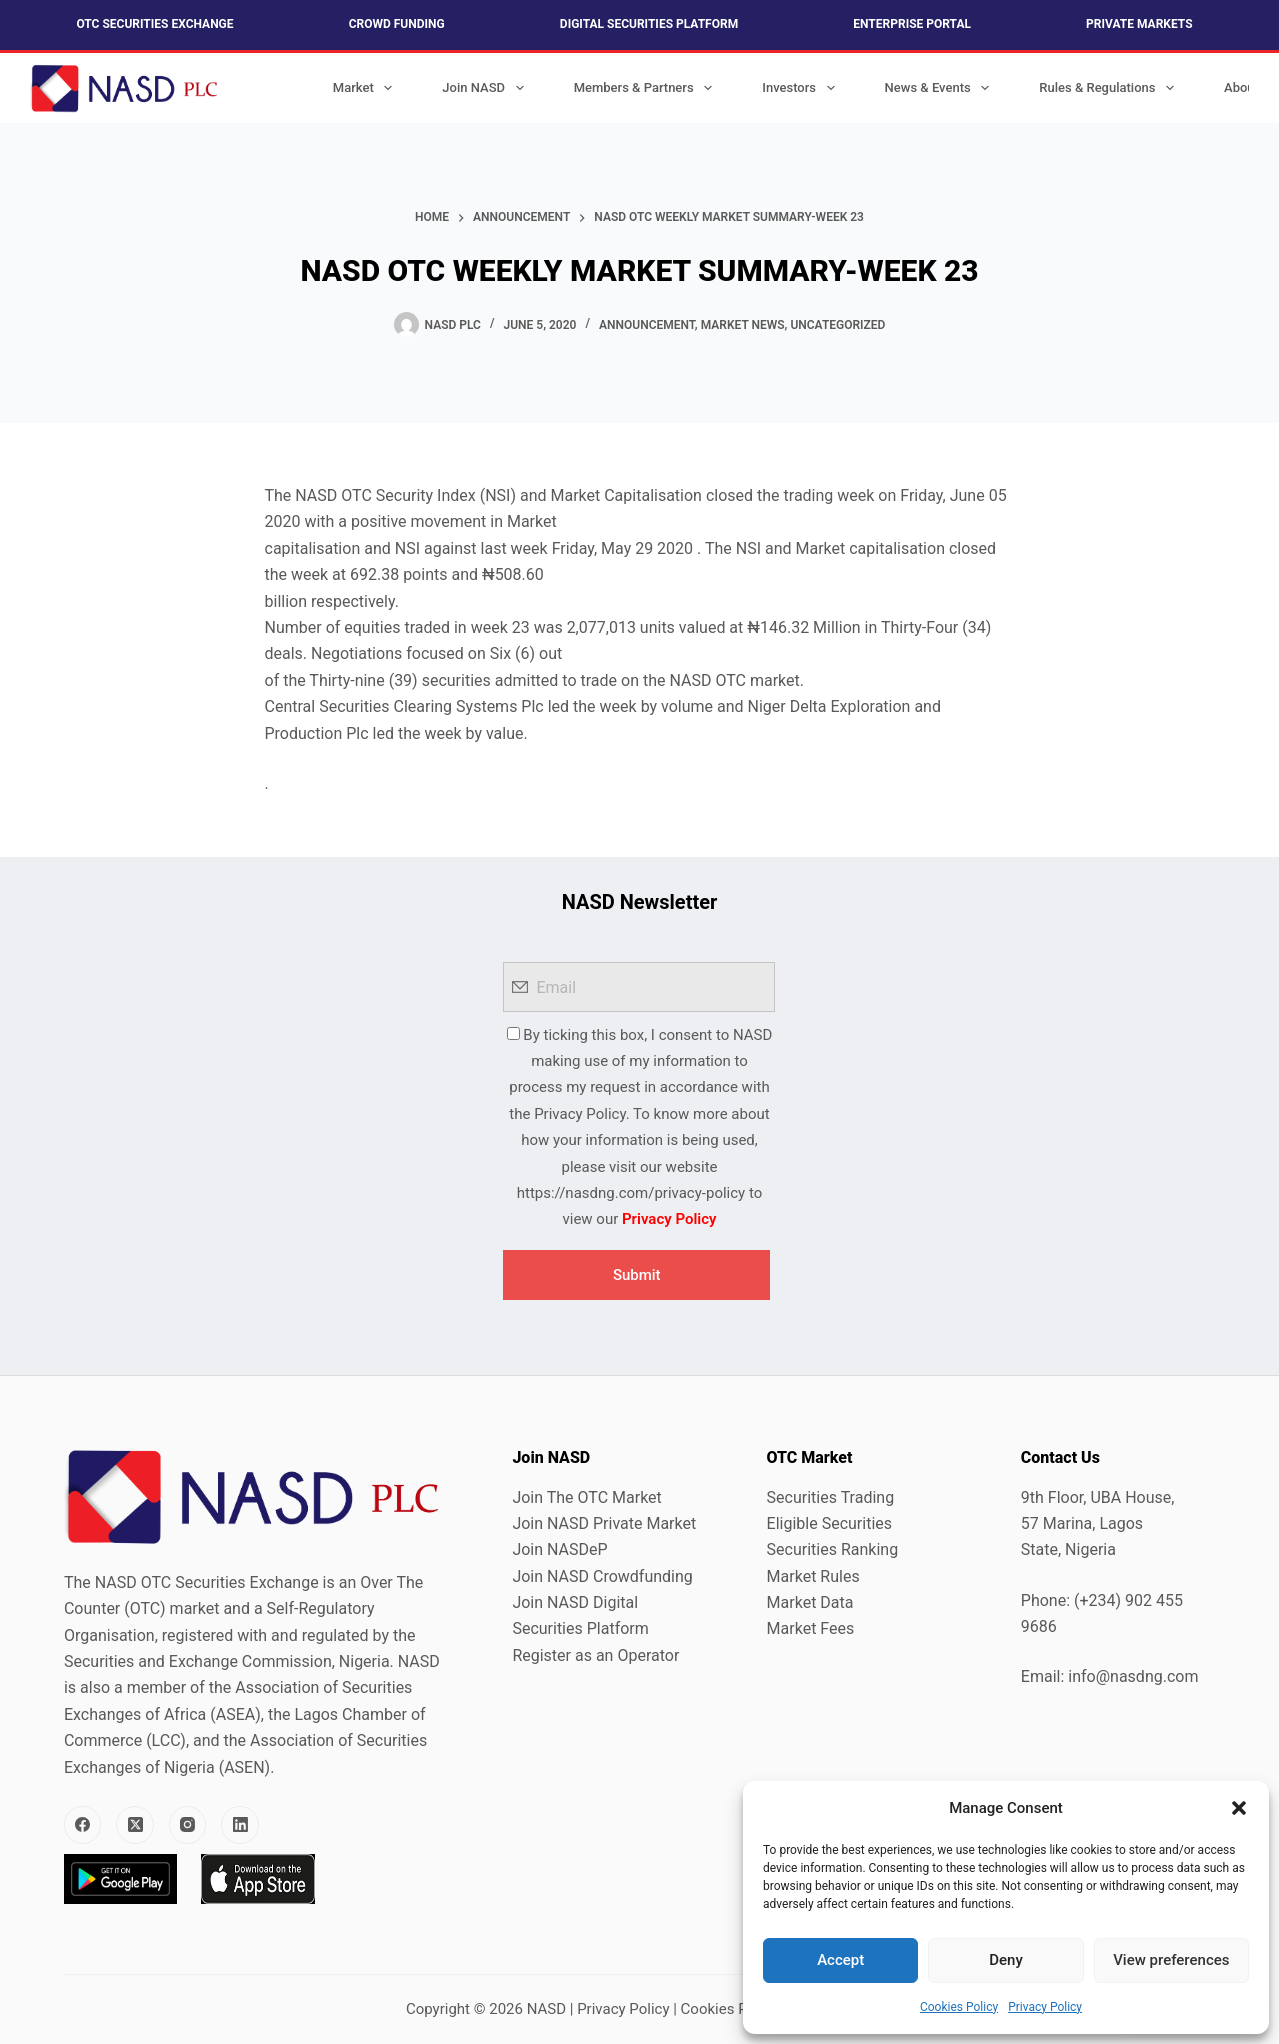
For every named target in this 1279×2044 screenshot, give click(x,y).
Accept (840, 1960)
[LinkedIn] (240, 1825)
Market (367, 88)
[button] (1239, 1808)
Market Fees (811, 1628)
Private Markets (1139, 24)
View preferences (1171, 1960)
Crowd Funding (397, 24)
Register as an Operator (595, 1655)
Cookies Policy (959, 2007)
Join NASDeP (559, 1549)
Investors (802, 88)
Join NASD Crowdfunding (602, 1576)
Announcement (647, 325)
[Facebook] (83, 1825)
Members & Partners (647, 88)
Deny (1006, 1960)
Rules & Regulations (1110, 88)
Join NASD (486, 88)
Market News (743, 325)
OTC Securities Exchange (154, 24)
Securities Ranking (833, 1549)
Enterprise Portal (912, 24)
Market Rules (813, 1576)
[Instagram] (188, 1825)
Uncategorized (837, 325)
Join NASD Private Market (604, 1523)
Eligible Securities (829, 1523)
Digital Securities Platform (649, 24)
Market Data (810, 1602)
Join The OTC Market (586, 1497)
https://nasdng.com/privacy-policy (631, 1193)
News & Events (941, 88)
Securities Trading (831, 1497)
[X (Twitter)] (135, 1825)
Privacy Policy (1045, 2007)
